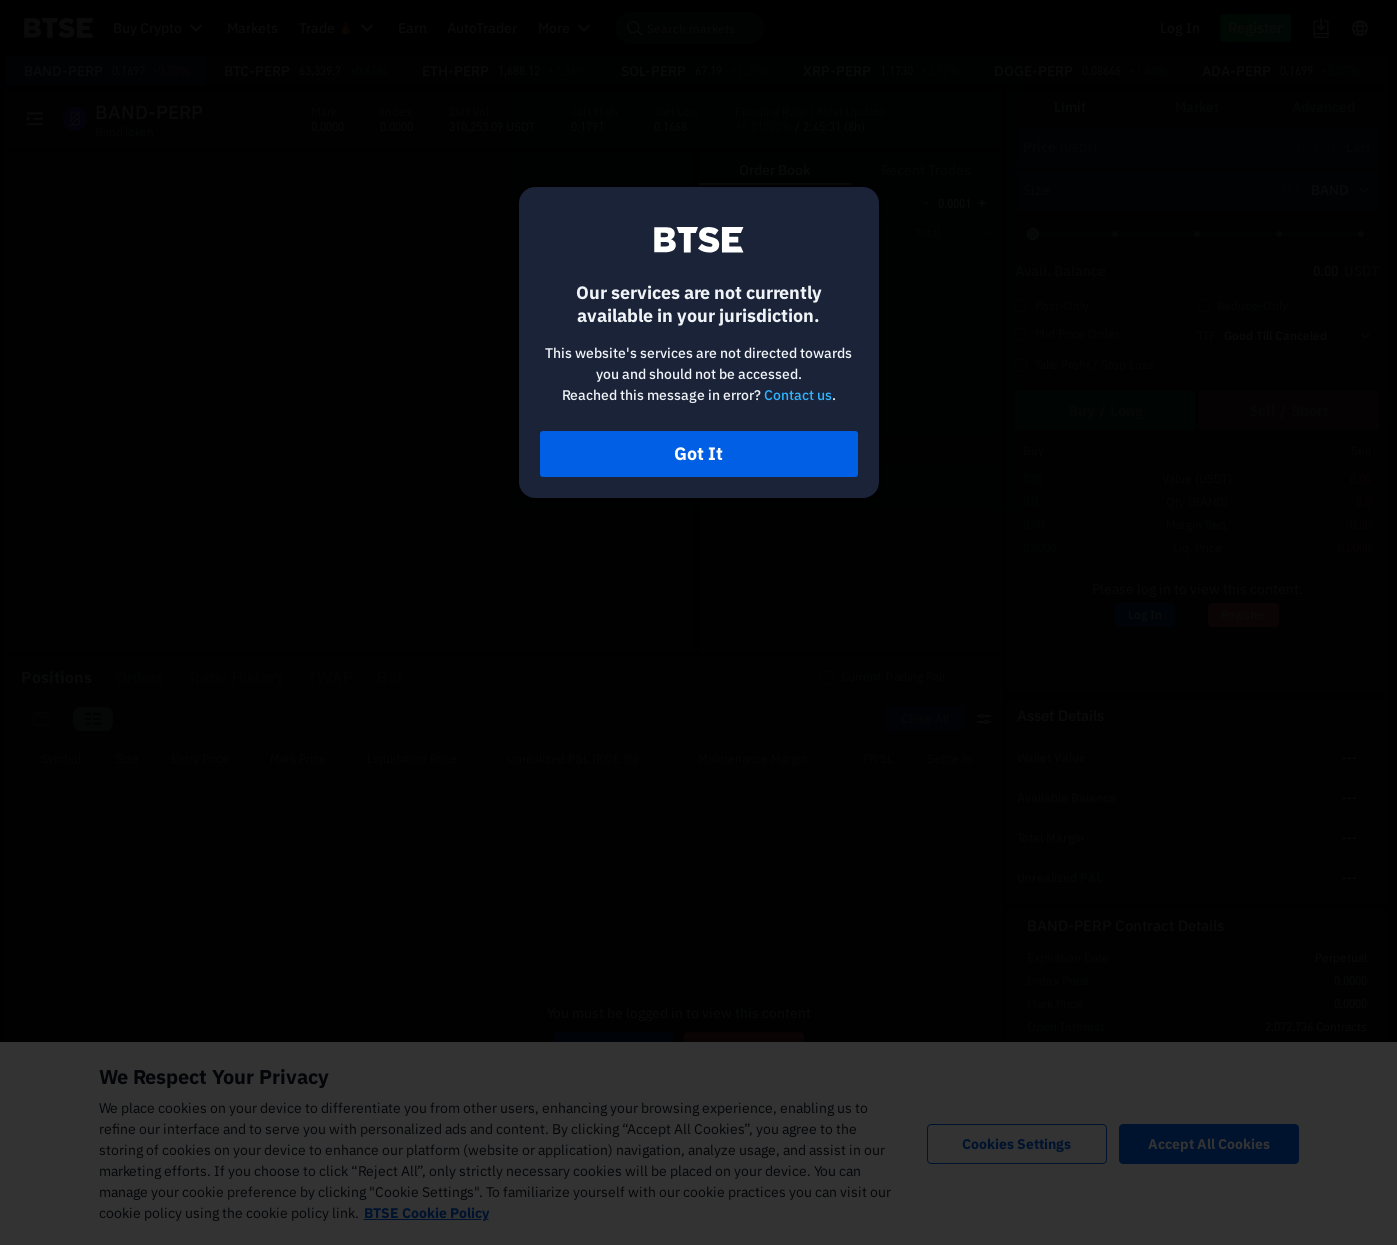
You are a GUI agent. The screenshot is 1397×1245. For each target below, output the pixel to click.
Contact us (798, 395)
